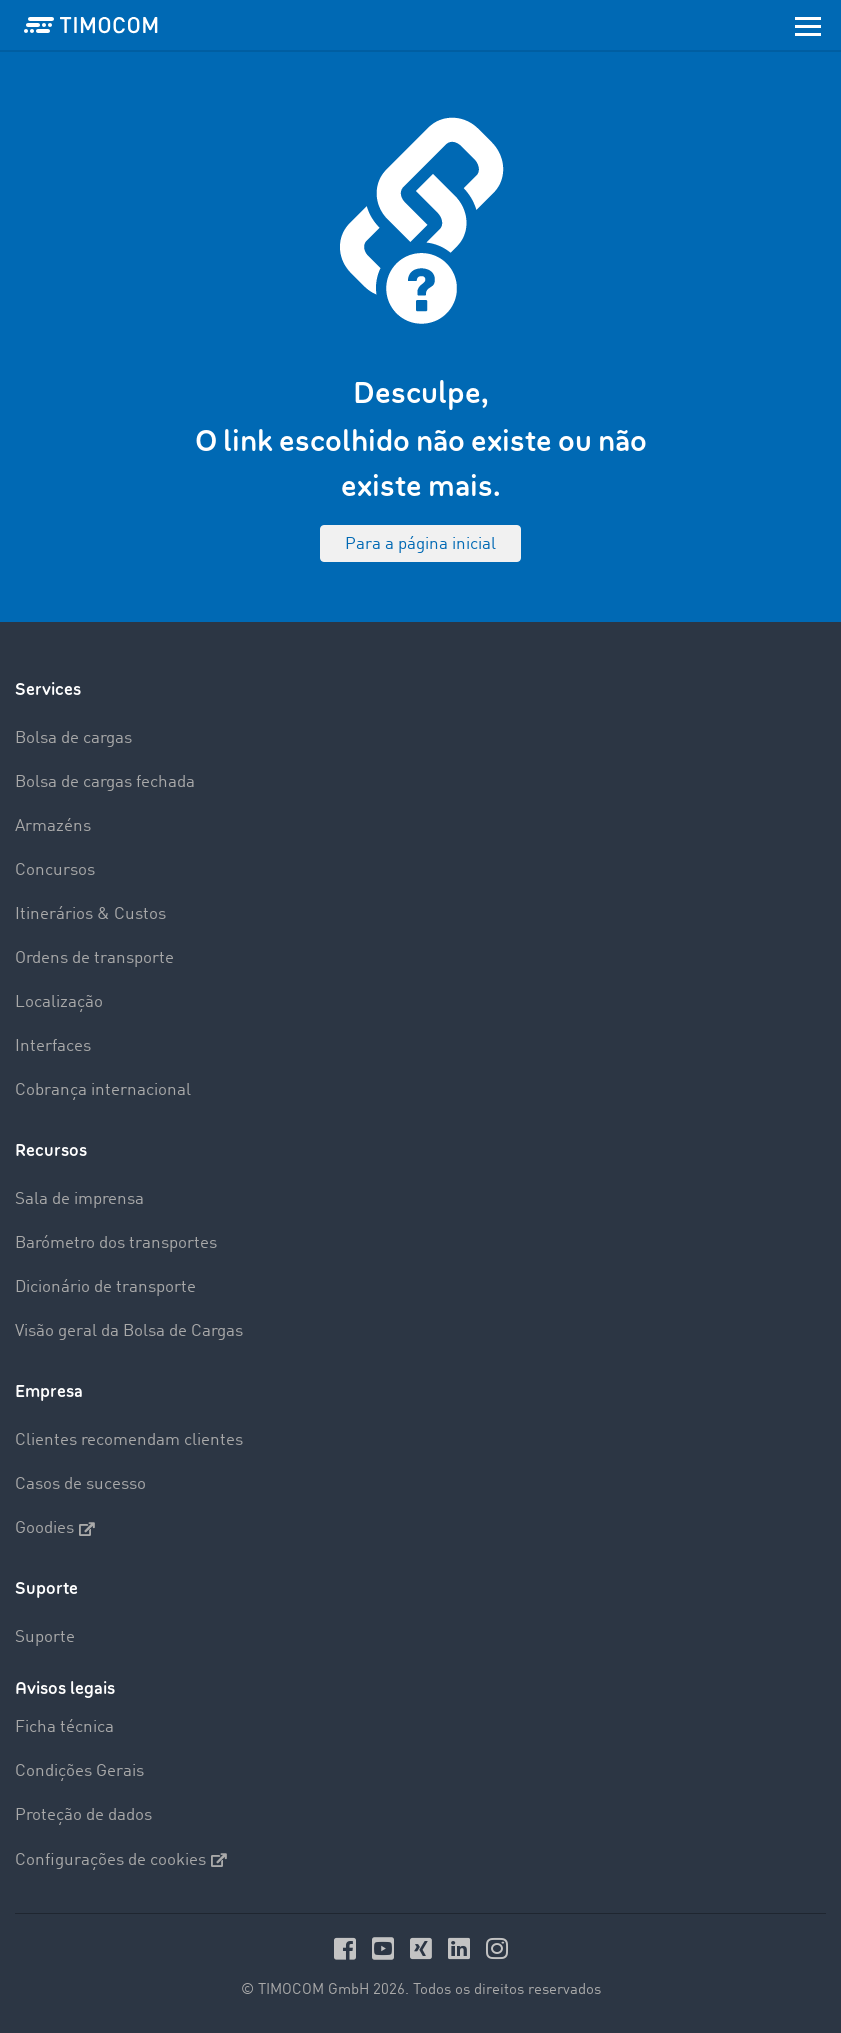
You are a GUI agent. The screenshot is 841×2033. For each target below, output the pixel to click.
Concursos (55, 870)
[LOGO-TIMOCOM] (91, 25)
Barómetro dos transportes (116, 1243)
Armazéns (53, 826)
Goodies (55, 1529)
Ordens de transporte (94, 958)
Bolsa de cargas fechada (105, 782)
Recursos (51, 1150)
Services (48, 689)
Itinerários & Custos (90, 914)
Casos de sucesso (80, 1484)
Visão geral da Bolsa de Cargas (129, 1331)
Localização (59, 1002)
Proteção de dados (83, 1815)
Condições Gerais (79, 1771)
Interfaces (53, 1046)
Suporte (46, 1588)
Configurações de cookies (121, 1860)
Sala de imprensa (79, 1199)
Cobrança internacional (103, 1090)
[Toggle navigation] (808, 25)
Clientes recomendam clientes (129, 1440)
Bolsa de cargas (73, 738)
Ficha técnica (64, 1727)
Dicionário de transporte (105, 1287)
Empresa (49, 1391)
